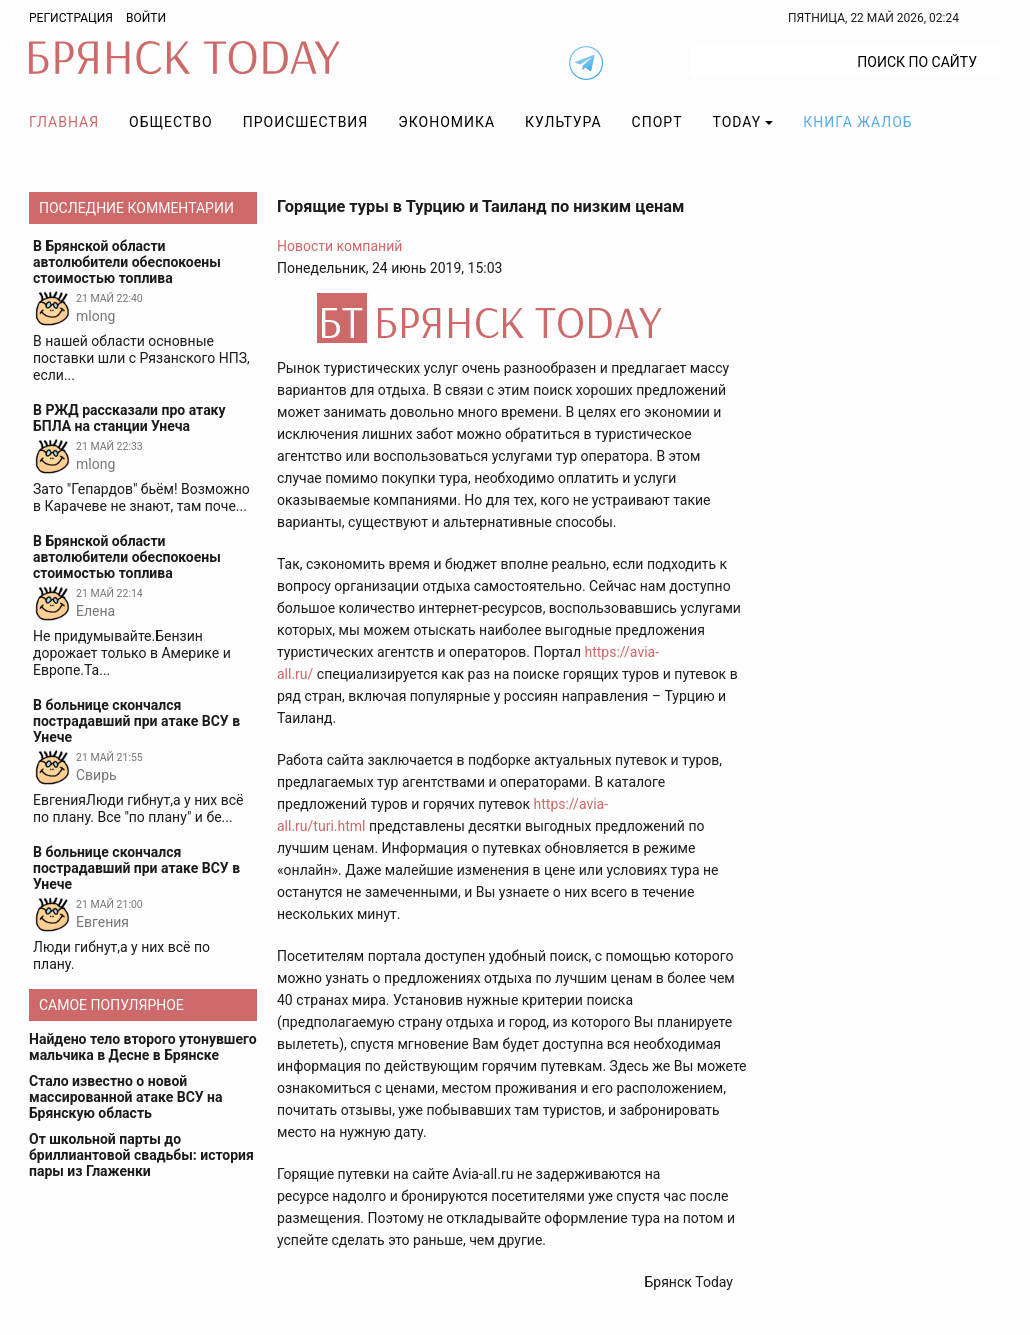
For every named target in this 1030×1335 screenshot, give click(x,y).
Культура (563, 122)
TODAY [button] (737, 122)
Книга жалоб (857, 122)
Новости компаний (339, 246)
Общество (171, 122)
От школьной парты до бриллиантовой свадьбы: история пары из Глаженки (141, 1155)
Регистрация (71, 18)
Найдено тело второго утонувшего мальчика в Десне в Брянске (143, 1047)
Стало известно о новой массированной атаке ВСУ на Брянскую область (126, 1097)
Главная (64, 122)
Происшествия (306, 122)
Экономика (446, 122)
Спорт (657, 122)
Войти (146, 18)
